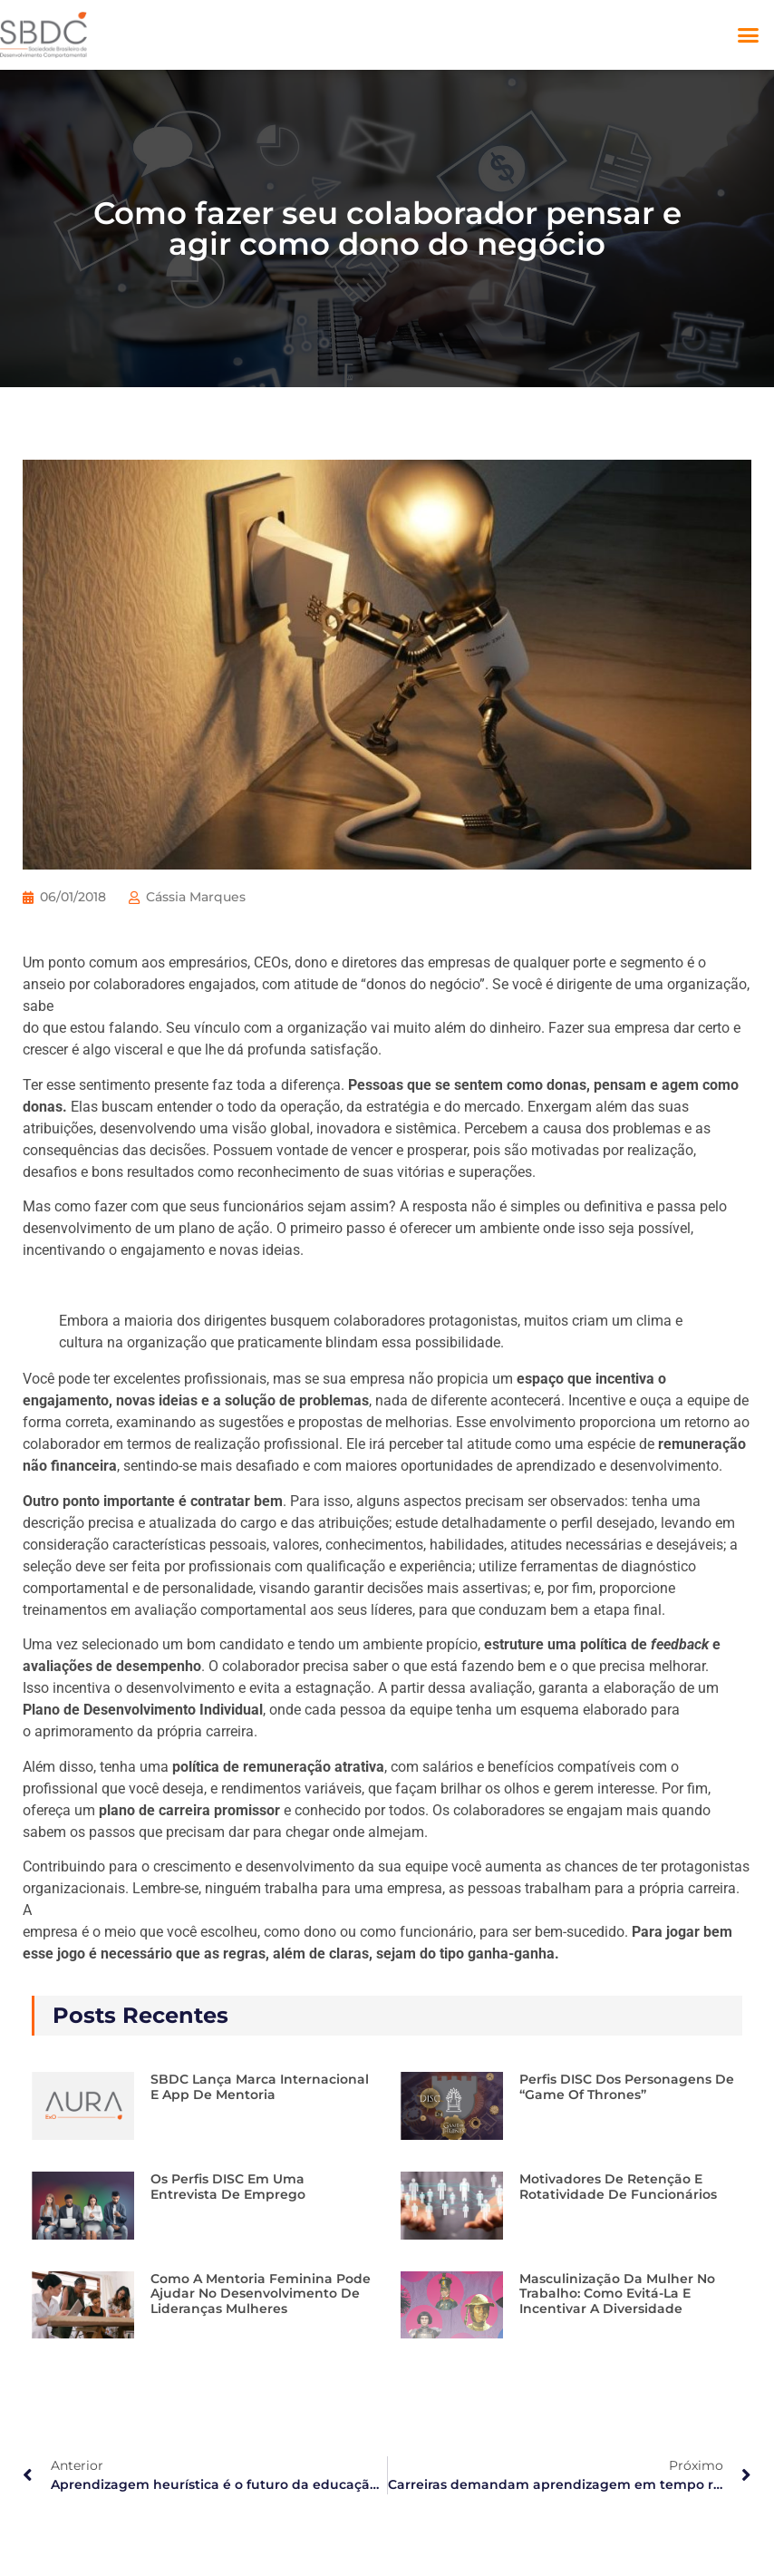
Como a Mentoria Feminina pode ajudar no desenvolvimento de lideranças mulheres (260, 2294)
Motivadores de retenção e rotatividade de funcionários (618, 2186)
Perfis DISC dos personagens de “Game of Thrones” (626, 2087)
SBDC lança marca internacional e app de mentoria (259, 2087)
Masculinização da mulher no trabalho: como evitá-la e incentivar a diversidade (617, 2294)
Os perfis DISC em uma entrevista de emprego (227, 2186)
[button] (748, 35)
